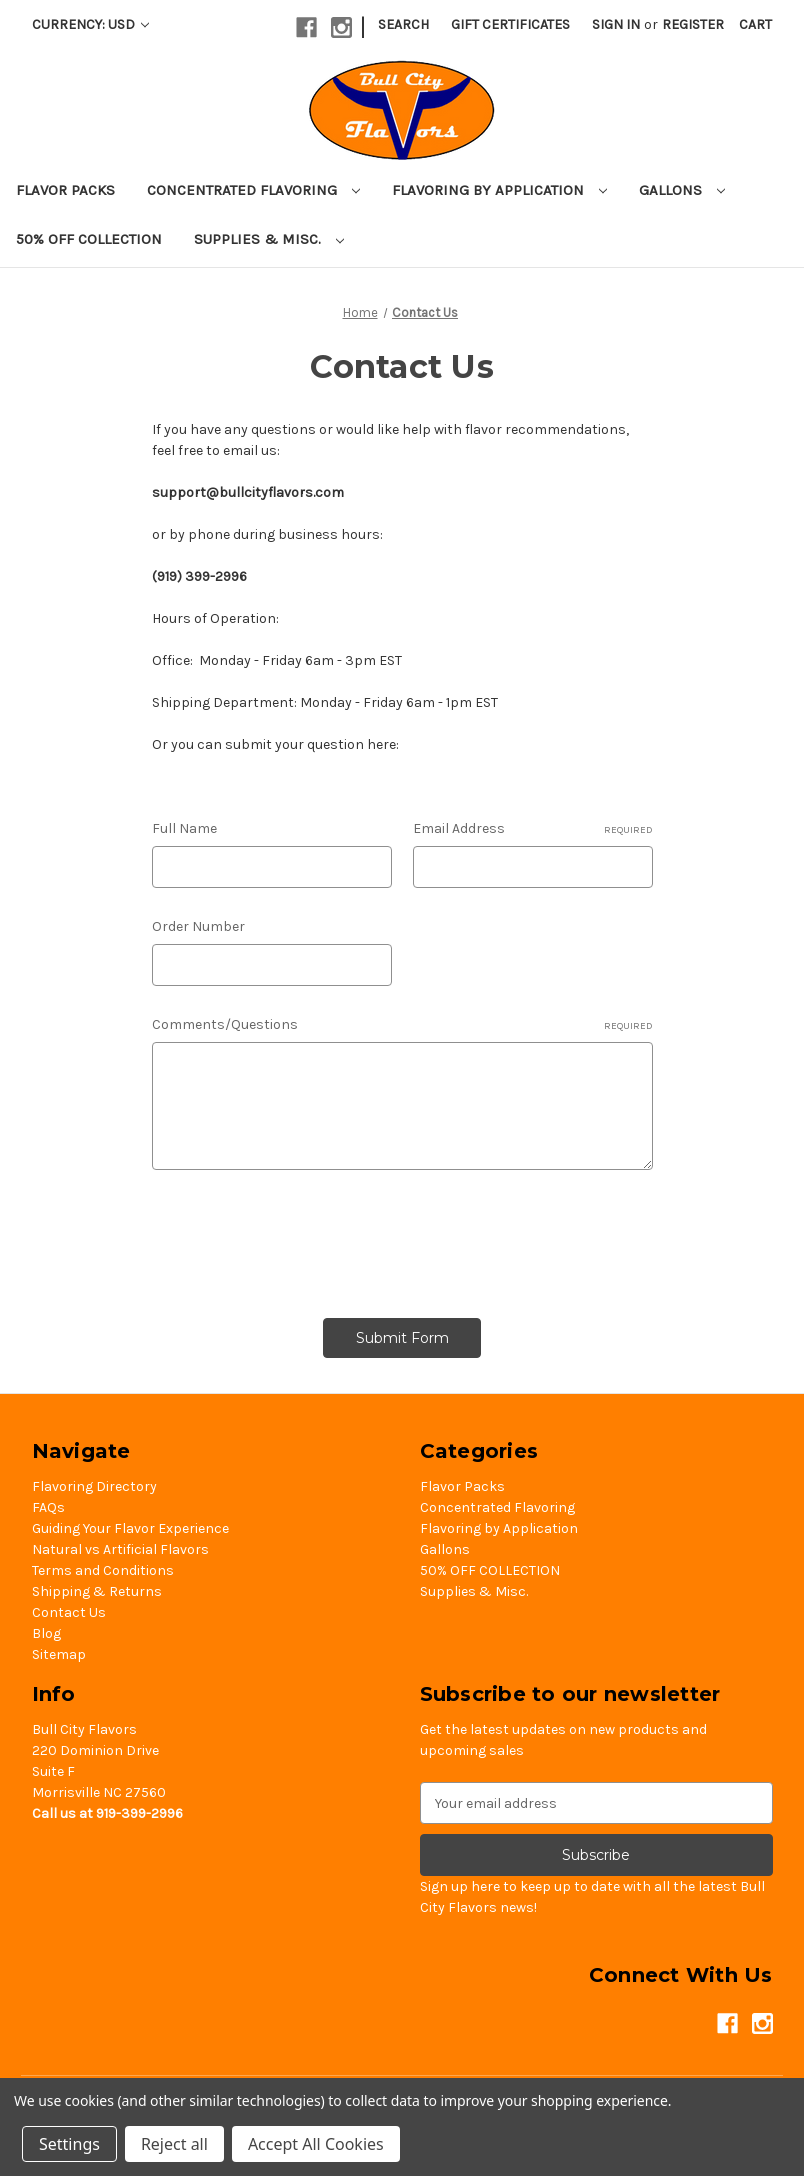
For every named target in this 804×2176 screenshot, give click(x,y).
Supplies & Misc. (269, 239)
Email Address (533, 829)
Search (403, 24)
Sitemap (59, 1654)
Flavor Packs (65, 190)
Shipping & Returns (97, 1591)
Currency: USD (90, 24)
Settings (69, 2144)
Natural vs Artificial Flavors (120, 1549)
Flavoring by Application (499, 190)
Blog (46, 1633)
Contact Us (69, 1612)
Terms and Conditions (103, 1570)
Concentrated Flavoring (253, 190)
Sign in (616, 24)
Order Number (198, 926)
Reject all (174, 2144)
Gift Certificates (510, 24)
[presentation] (304, 1237)
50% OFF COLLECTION (89, 239)
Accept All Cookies (316, 2144)
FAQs (48, 1507)
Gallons (682, 190)
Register (693, 24)
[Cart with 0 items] (755, 24)
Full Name (184, 828)
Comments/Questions (402, 1025)
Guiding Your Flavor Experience (130, 1528)
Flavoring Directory (94, 1486)
